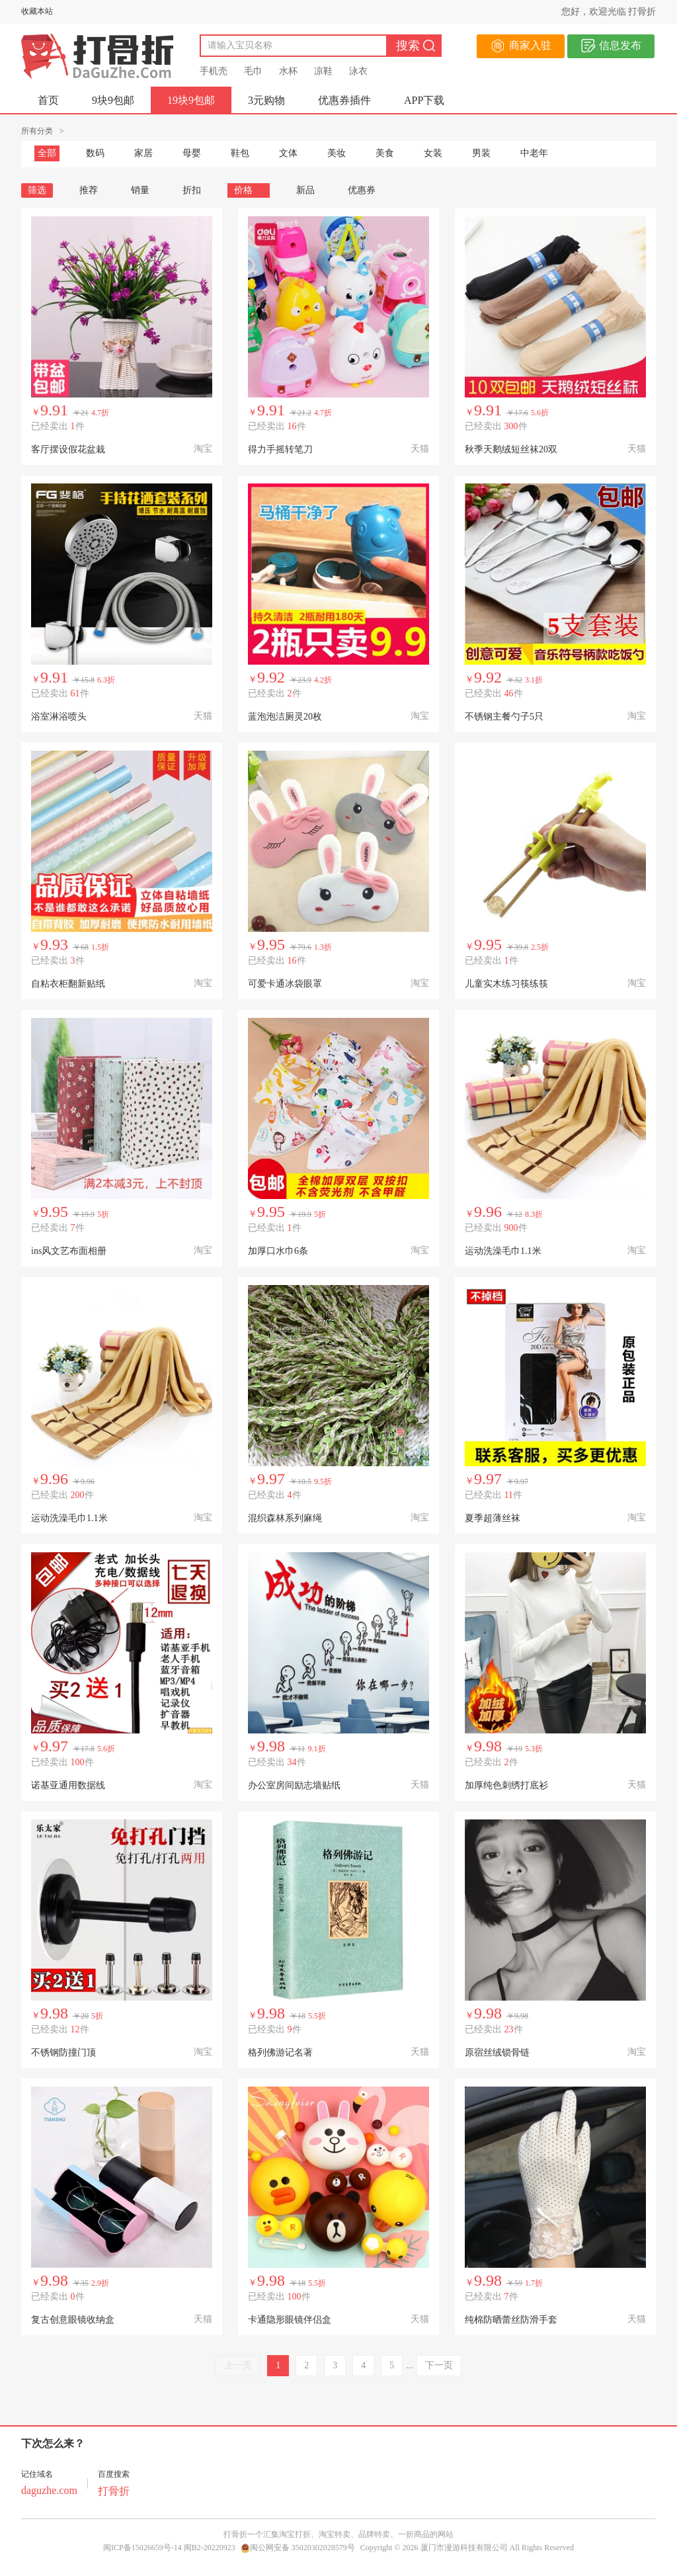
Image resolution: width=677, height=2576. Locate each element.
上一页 (238, 2365)
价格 (248, 190)
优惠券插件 (344, 100)
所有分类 (37, 131)
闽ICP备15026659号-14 (142, 2547)
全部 (47, 153)
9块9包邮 (113, 100)
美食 (385, 153)
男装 (481, 153)
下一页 (439, 2365)
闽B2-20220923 (209, 2547)
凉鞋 (323, 71)
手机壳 (213, 71)
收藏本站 (37, 11)
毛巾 (253, 71)
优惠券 (362, 190)
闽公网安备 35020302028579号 (298, 2547)
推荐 (88, 190)
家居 (143, 153)
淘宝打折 (295, 2534)
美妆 (336, 153)
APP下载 (424, 100)
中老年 (534, 153)
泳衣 (358, 71)
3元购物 (266, 100)
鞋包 (240, 153)
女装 (433, 153)
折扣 (191, 190)
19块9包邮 (191, 100)
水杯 (288, 71)
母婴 (191, 153)
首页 (48, 100)
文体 (288, 153)
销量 (140, 190)
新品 (305, 190)
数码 (95, 153)
